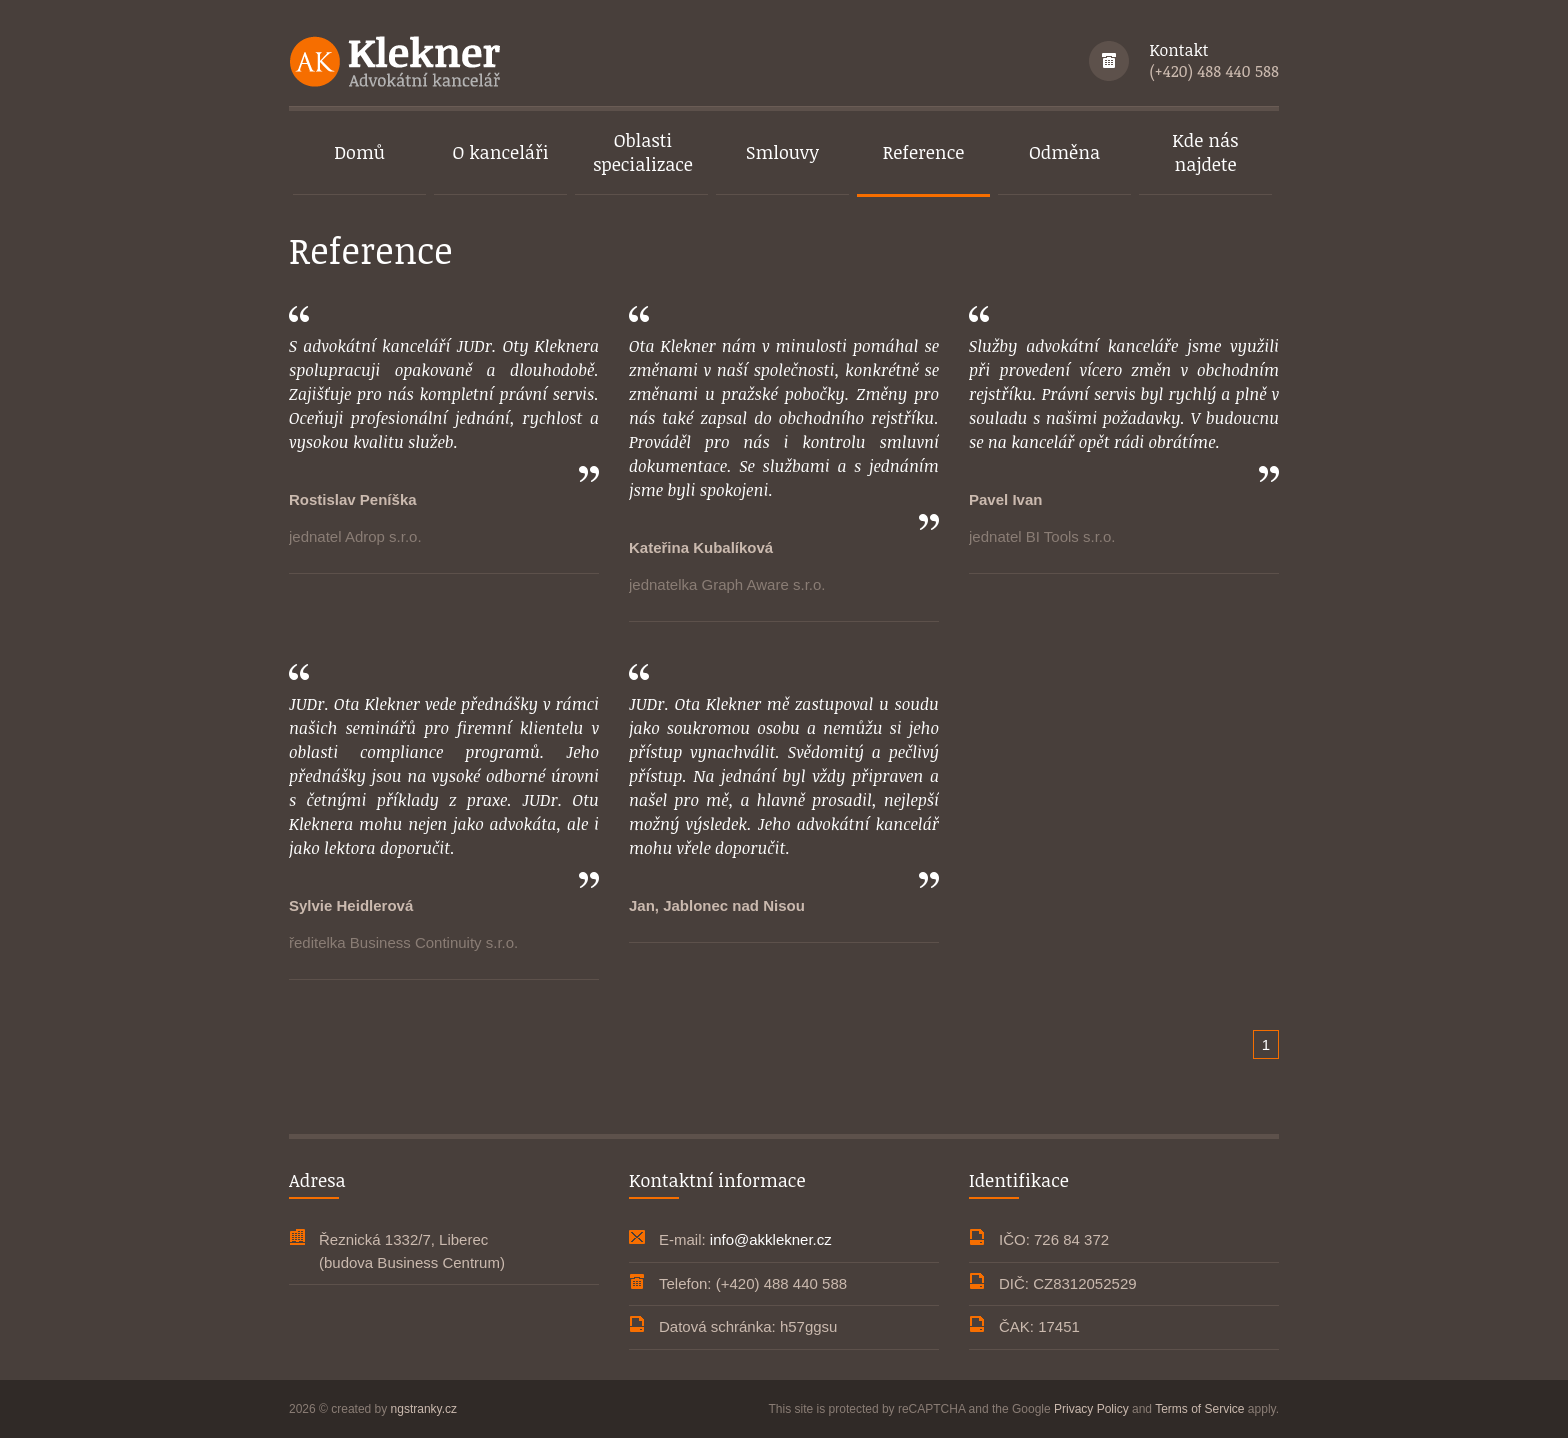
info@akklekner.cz (771, 1239)
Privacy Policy (1091, 1409)
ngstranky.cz (424, 1409)
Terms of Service (1199, 1409)
